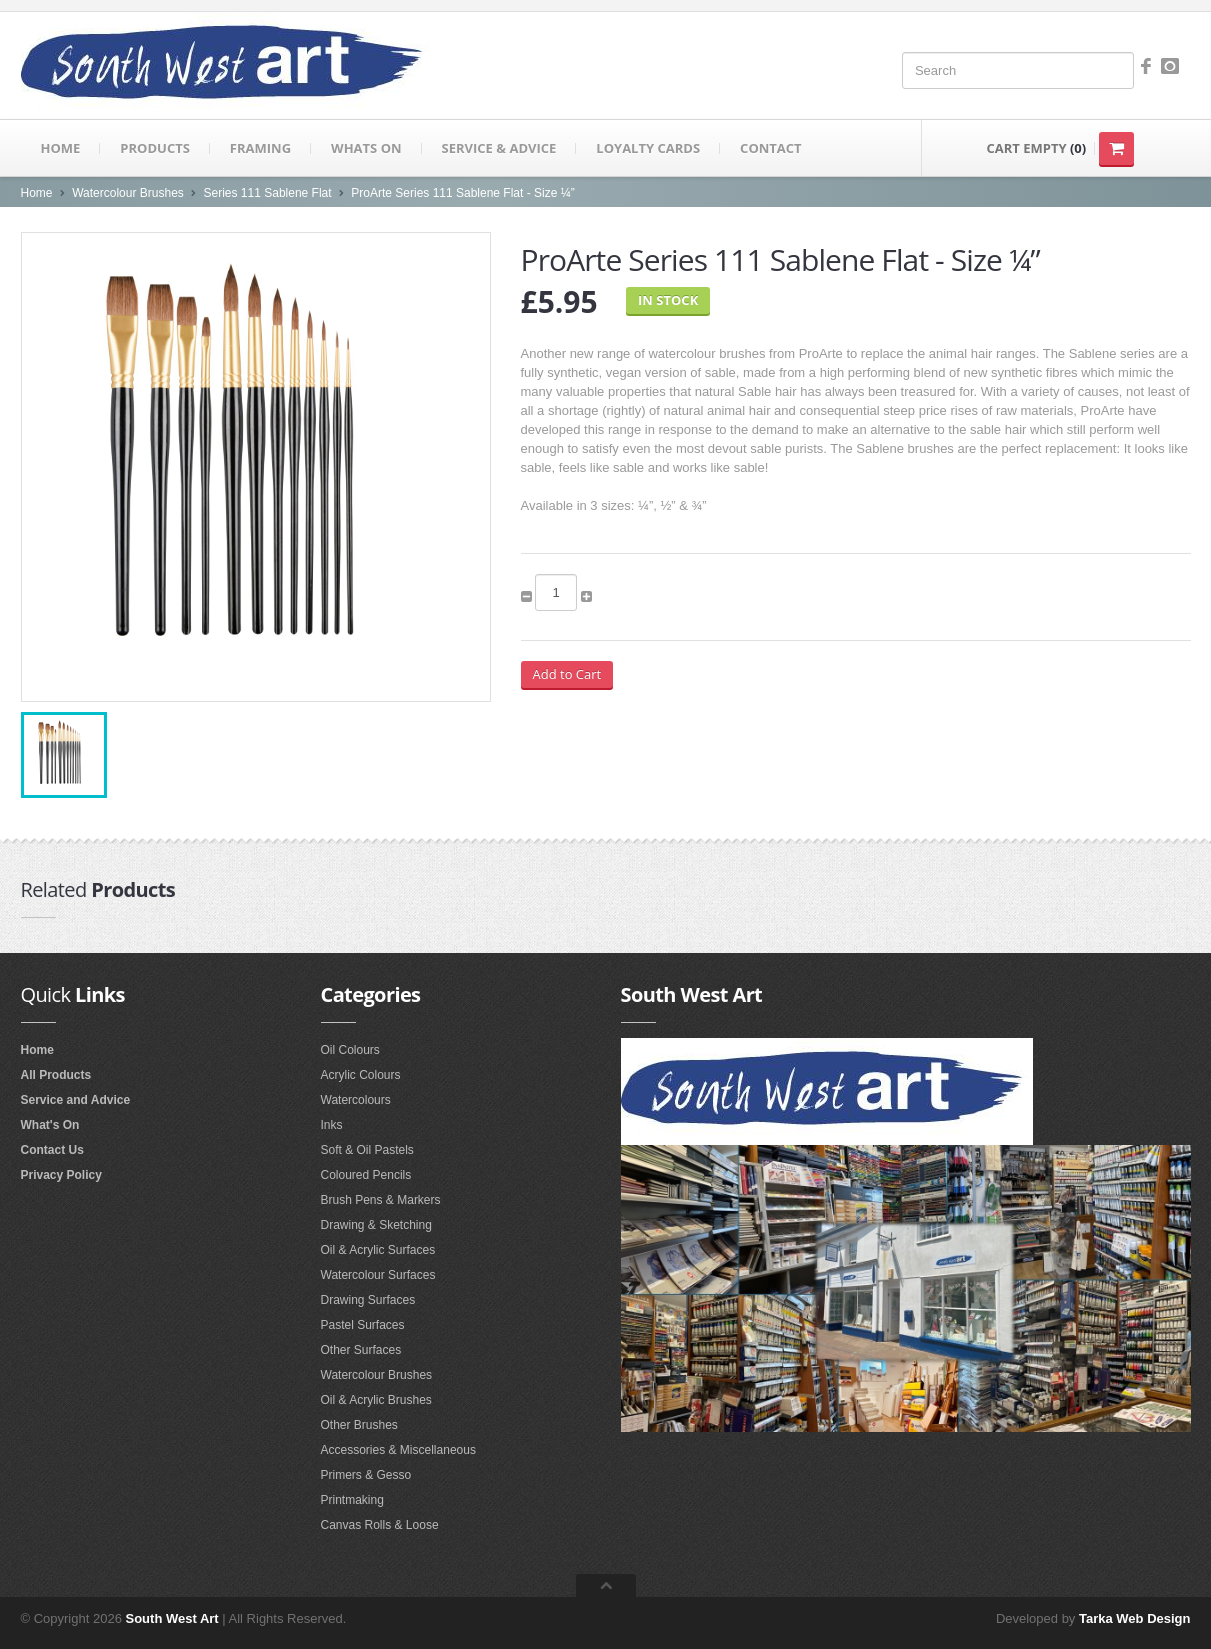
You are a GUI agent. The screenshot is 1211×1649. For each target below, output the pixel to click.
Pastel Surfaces (363, 1325)
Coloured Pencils (366, 1175)
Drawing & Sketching (376, 1225)
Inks (332, 1125)
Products (155, 148)
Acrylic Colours (361, 1075)
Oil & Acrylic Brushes (376, 1400)
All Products (56, 1075)
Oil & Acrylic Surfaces (378, 1250)
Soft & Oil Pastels (367, 1150)
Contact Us (52, 1150)
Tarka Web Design (1135, 1618)
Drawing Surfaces (368, 1300)
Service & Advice (499, 148)
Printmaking (352, 1500)
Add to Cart (567, 674)
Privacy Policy (61, 1175)
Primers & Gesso (366, 1475)
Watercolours (356, 1100)
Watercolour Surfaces (378, 1275)
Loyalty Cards (648, 148)
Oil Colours (350, 1050)
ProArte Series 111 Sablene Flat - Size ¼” (462, 193)
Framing (260, 148)
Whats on (366, 148)
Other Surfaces (361, 1350)
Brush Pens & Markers (381, 1200)
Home (61, 148)
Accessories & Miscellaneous (398, 1450)
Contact (771, 148)
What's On (50, 1125)
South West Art (172, 1618)
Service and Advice (76, 1100)
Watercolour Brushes (128, 193)
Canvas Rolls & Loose (380, 1525)
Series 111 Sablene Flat (268, 193)
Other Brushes (359, 1425)
